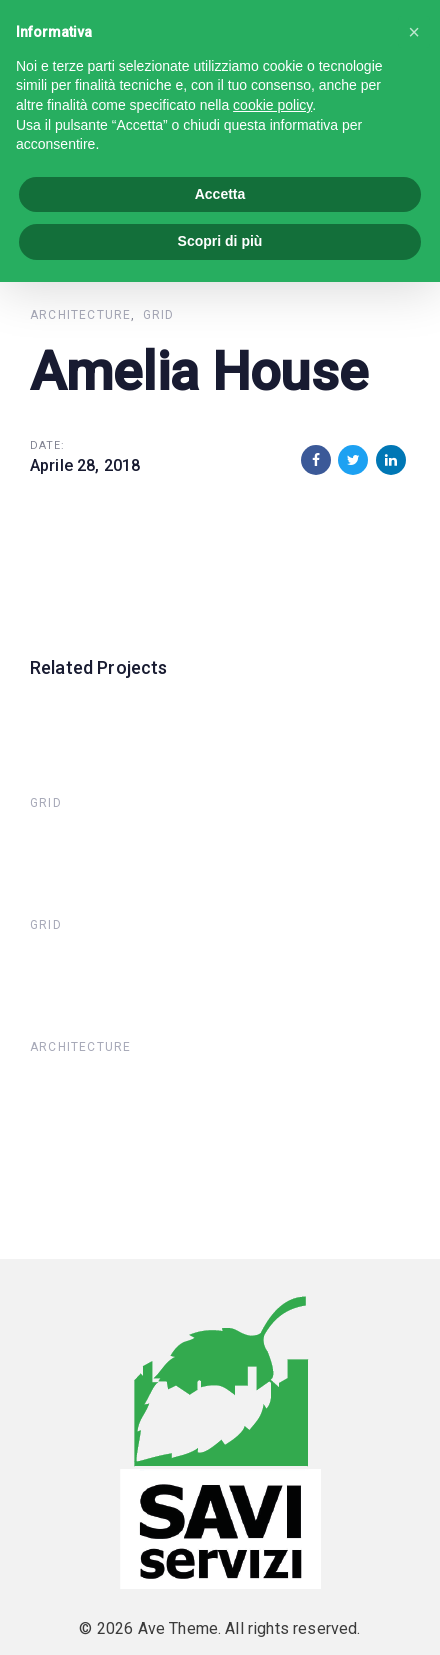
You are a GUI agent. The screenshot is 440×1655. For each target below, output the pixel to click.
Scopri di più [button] (220, 241)
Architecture (80, 315)
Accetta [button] (220, 194)
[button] (414, 32)
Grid (159, 315)
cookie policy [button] (272, 105)
